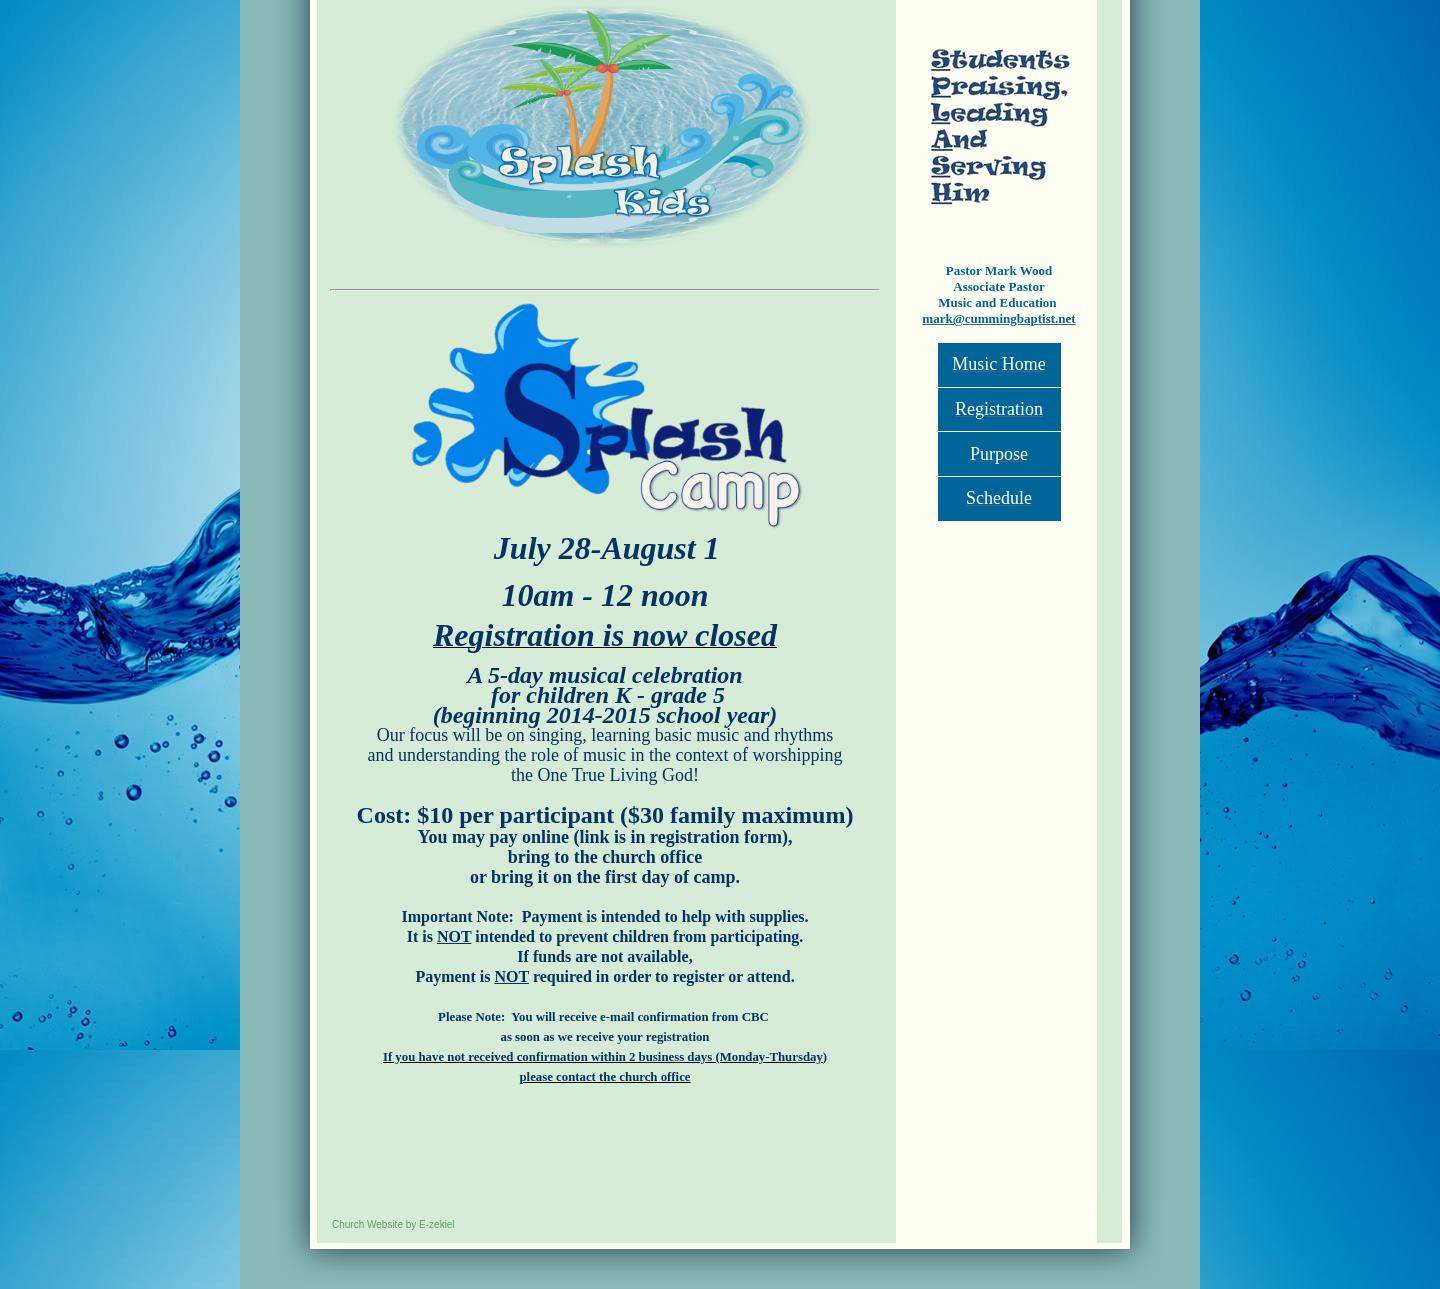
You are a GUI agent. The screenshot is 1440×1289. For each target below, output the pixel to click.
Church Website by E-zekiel (393, 1224)
